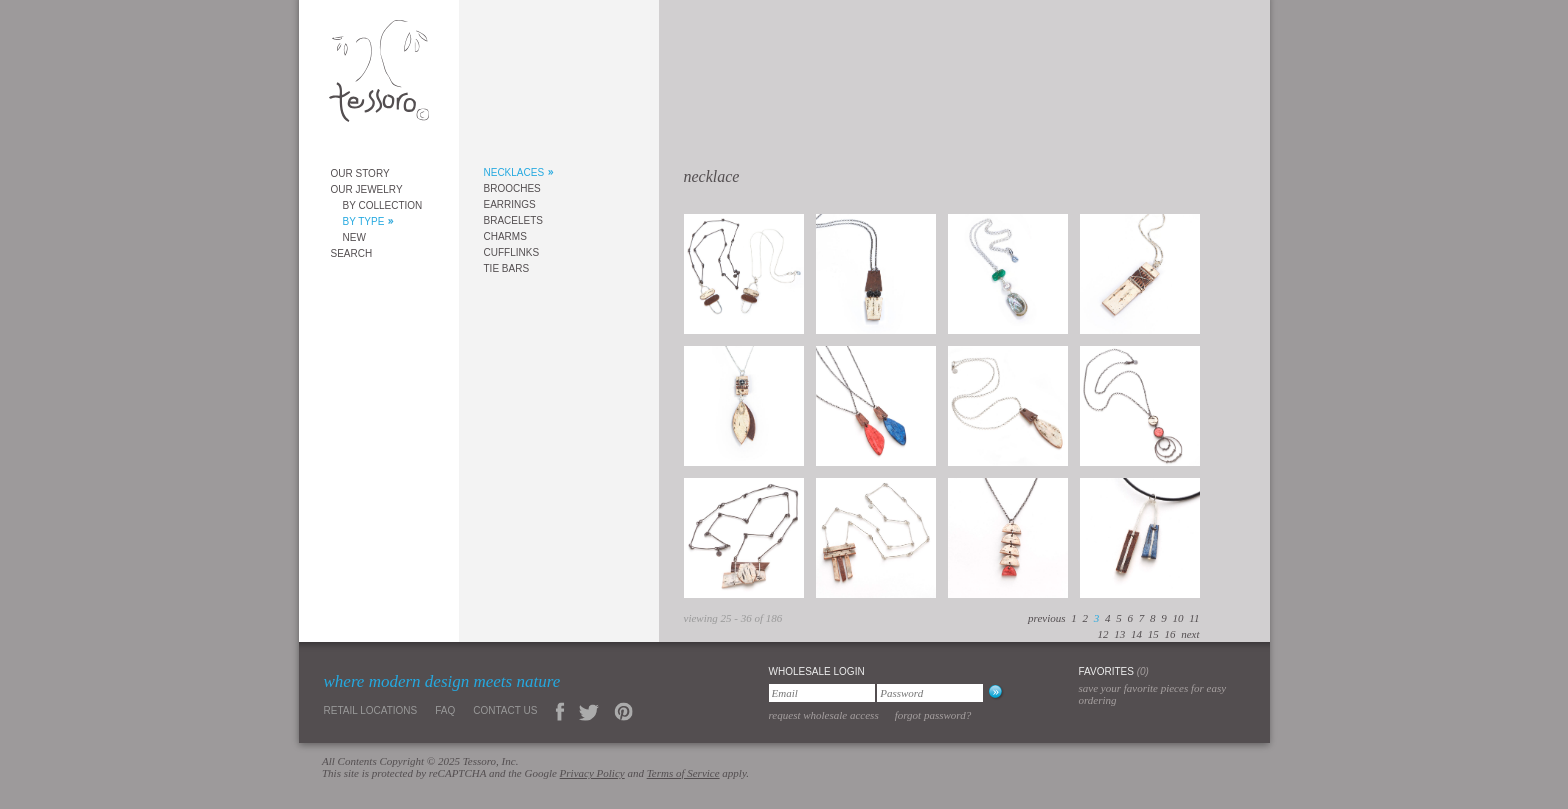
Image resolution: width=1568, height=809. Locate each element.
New (354, 237)
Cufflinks (512, 252)
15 (1153, 634)
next (1190, 634)
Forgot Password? (933, 715)
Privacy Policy (592, 773)
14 (1136, 634)
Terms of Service (683, 773)
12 (1102, 634)
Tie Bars (507, 268)
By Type (364, 221)
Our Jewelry (367, 189)
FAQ (445, 710)
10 (1178, 618)
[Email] (822, 693)
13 (1119, 634)
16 (1169, 634)
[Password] (930, 693)
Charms (505, 236)
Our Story (360, 173)
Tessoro (379, 76)
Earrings (510, 204)
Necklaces (514, 172)
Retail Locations (371, 710)
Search (352, 253)
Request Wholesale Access (824, 715)
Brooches (512, 188)
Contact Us (505, 710)
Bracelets (513, 220)
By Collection (383, 205)
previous (1046, 618)
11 (1194, 618)
